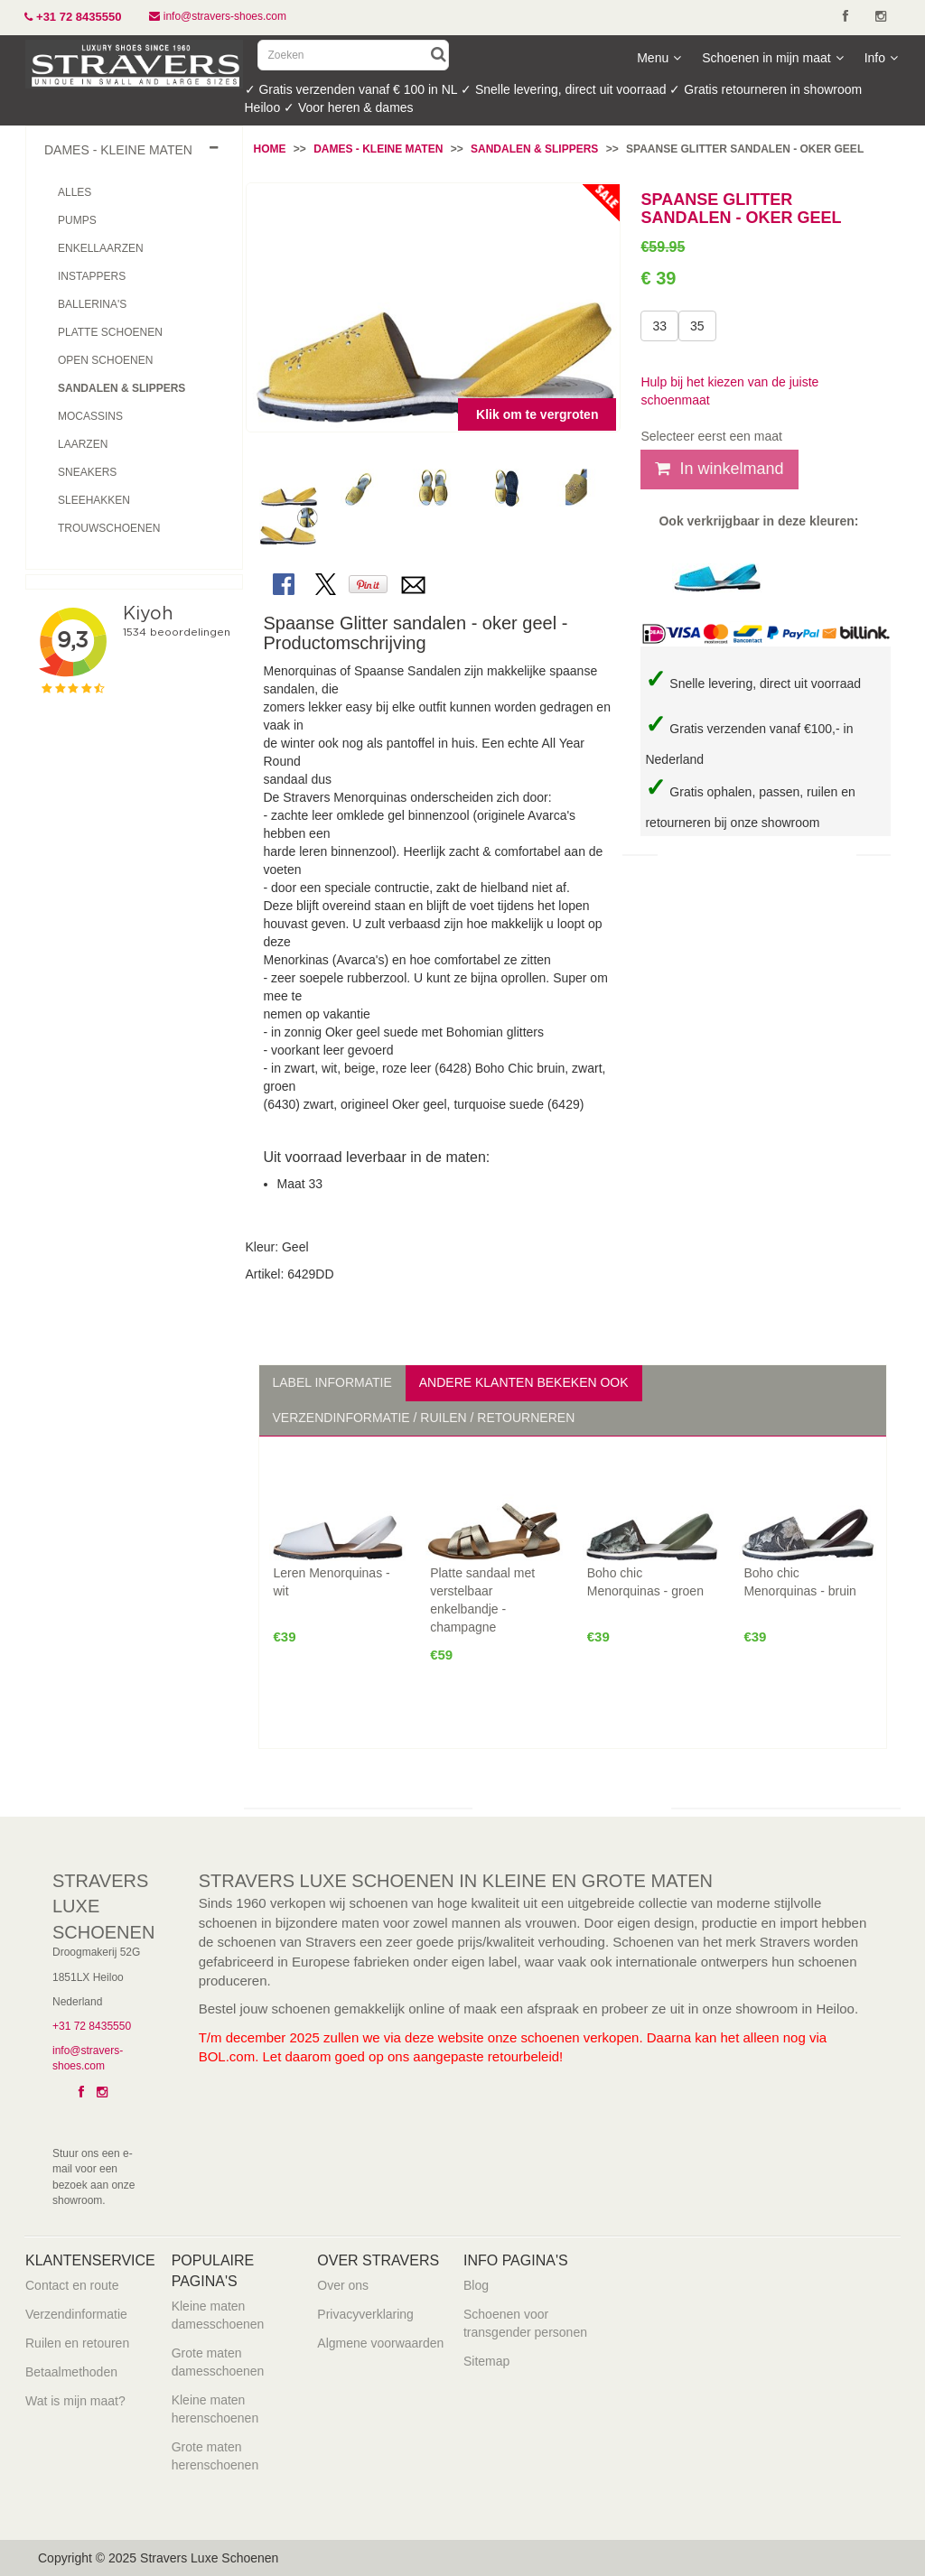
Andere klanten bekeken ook (524, 1382)
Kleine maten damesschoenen (218, 2315)
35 (697, 326)
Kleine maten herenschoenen (215, 2409)
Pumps (77, 220)
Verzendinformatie (76, 2314)
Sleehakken (94, 500)
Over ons (343, 2285)
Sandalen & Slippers (534, 149)
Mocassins (90, 416)
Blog (476, 2285)
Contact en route (72, 2285)
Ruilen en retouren (77, 2343)
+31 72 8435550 (91, 2026)
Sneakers (87, 472)
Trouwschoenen (109, 528)
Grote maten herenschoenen (215, 2456)
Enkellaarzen (101, 248)
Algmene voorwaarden (380, 2343)
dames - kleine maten (118, 150)
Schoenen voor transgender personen (525, 2323)
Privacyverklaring (365, 2314)
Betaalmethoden (71, 2372)
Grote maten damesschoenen (218, 2362)
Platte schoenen (110, 332)
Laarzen (82, 444)
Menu (659, 58)
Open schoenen (105, 360)
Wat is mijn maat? (75, 2401)
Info (881, 58)
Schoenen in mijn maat (772, 58)
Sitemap (486, 2361)
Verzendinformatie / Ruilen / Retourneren (424, 1417)
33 (659, 326)
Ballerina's (92, 304)
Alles (74, 192)
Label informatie (332, 1382)
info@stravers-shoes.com (219, 16)
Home (270, 149)
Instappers (92, 276)
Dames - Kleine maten (378, 149)
